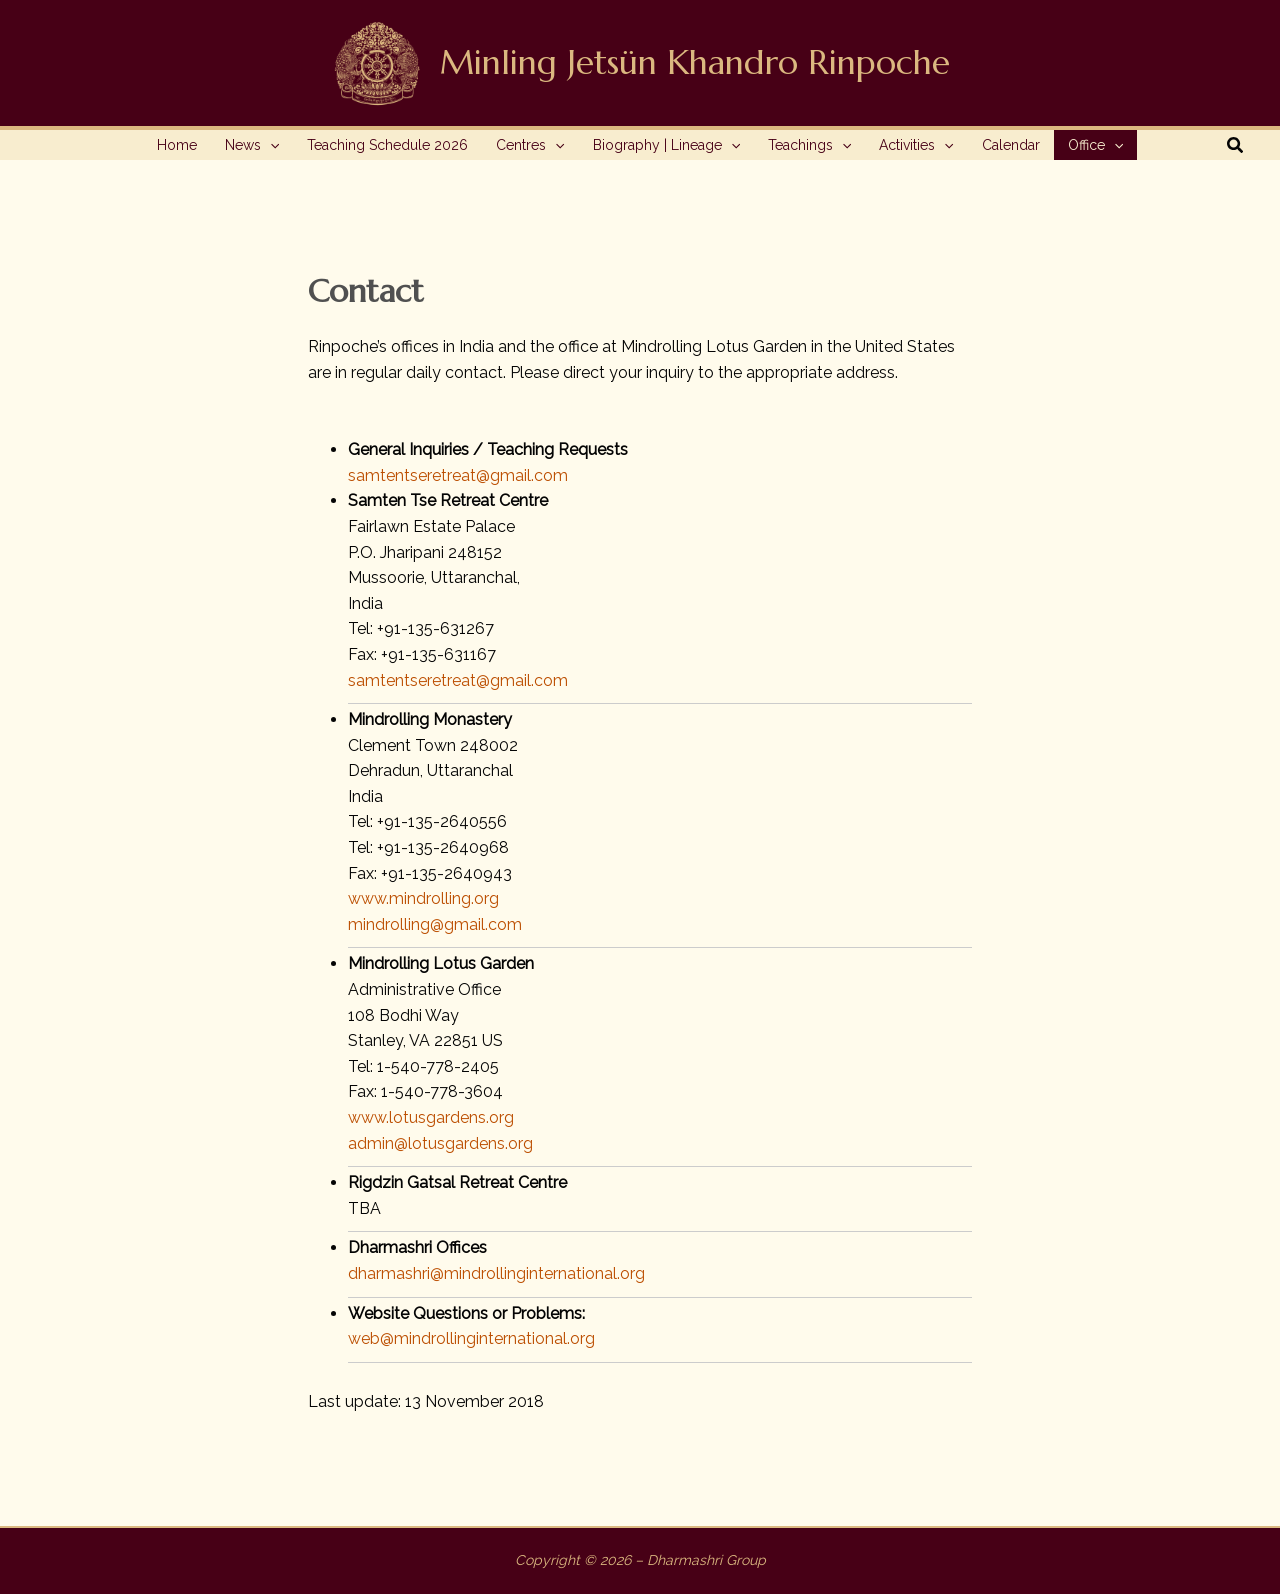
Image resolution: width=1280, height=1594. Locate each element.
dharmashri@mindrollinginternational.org (496, 1273)
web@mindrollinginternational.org (471, 1338)
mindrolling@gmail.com (435, 924)
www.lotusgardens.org (431, 1117)
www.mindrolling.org (423, 898)
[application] (270, 145)
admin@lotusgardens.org (440, 1143)
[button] (252, 145)
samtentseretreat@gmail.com (458, 475)
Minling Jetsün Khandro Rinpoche (695, 62)
